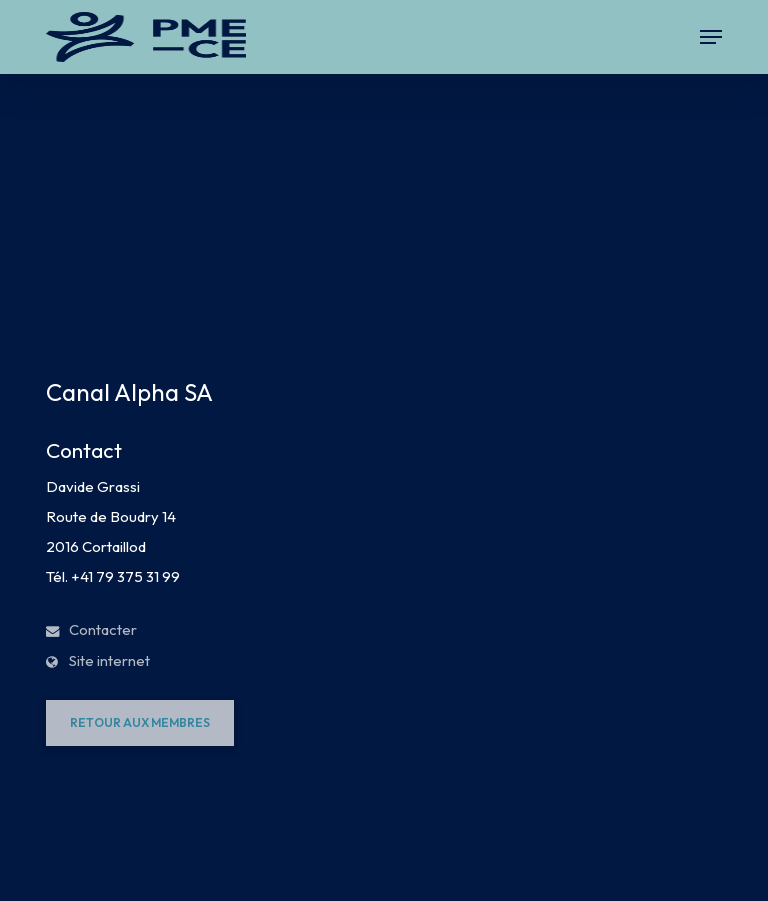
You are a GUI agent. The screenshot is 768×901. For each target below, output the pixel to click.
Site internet (98, 660)
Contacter (91, 629)
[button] (711, 37)
